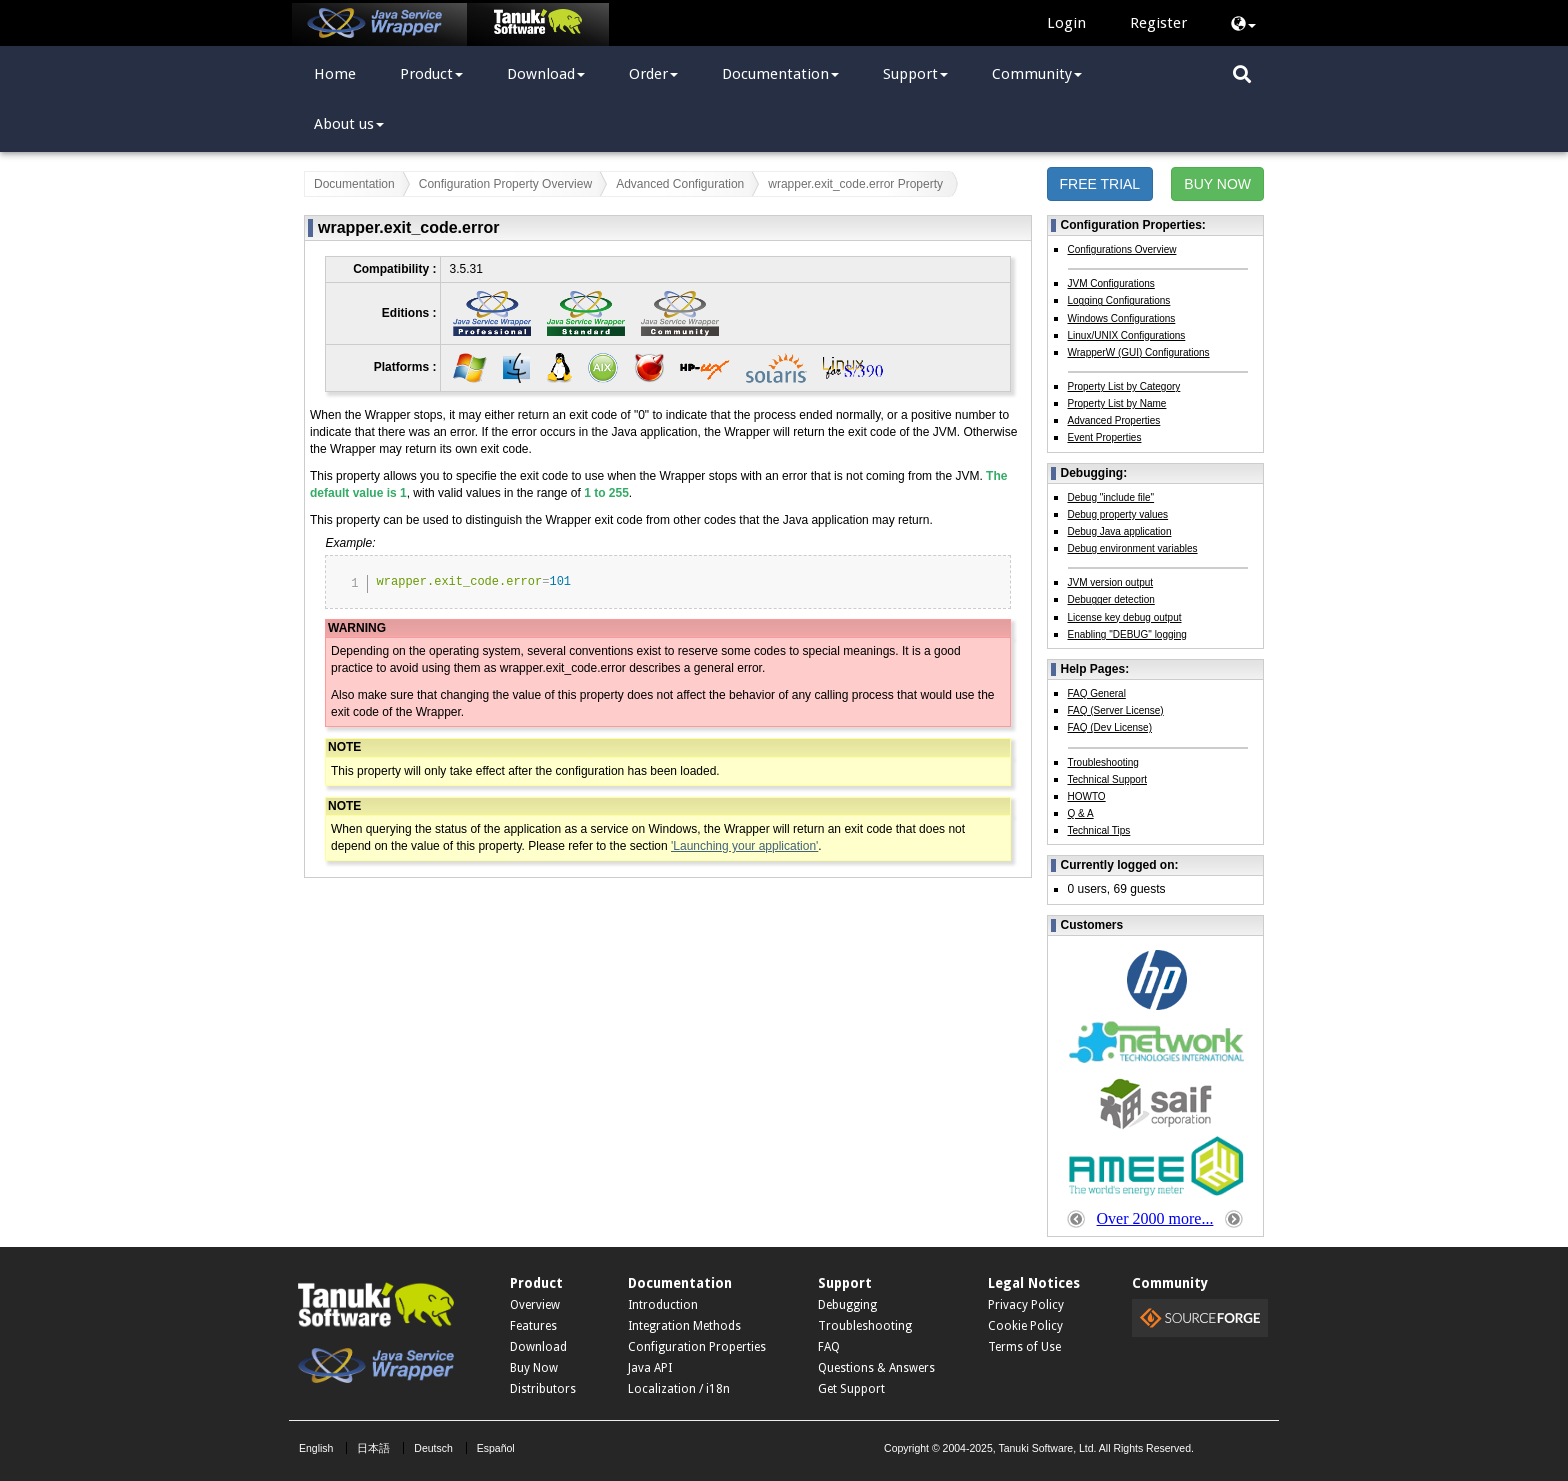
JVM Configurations (1111, 283)
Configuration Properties (697, 1347)
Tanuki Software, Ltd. (1047, 1448)
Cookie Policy (1025, 1326)
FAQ (829, 1347)
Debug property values (1118, 514)
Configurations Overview (1122, 249)
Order (653, 74)
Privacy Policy (1026, 1305)
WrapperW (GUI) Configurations (1139, 352)
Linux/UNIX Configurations (1127, 335)
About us (349, 124)
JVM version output (1111, 582)
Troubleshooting (1103, 762)
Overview (535, 1305)
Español (496, 1448)
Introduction (663, 1305)
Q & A (1081, 813)
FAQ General (1097, 693)
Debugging (847, 1305)
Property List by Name (1117, 403)
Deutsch (433, 1448)
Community (1037, 74)
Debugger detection (1111, 599)
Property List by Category (1124, 386)
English (316, 1448)
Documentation (780, 74)
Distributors (543, 1389)
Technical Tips (1099, 830)
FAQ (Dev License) (1110, 727)
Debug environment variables (1133, 548)
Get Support (851, 1389)
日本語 (373, 1448)
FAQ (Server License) (1116, 710)
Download (546, 74)
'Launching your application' (744, 846)
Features (533, 1326)
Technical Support (1108, 779)
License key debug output (1125, 617)
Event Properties (1105, 437)
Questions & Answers (876, 1368)
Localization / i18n (679, 1389)
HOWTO (1087, 796)
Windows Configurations (1122, 318)
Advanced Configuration (680, 184)
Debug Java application (1120, 531)
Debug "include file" (1111, 497)
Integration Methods (684, 1326)
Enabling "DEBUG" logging (1127, 634)
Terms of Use (1024, 1347)
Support (915, 74)
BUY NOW (1217, 184)
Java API (650, 1368)
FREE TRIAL (1100, 184)
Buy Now (534, 1368)
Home (335, 74)
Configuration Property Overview (505, 184)
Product (431, 74)
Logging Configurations (1119, 300)
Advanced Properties (1114, 420)
